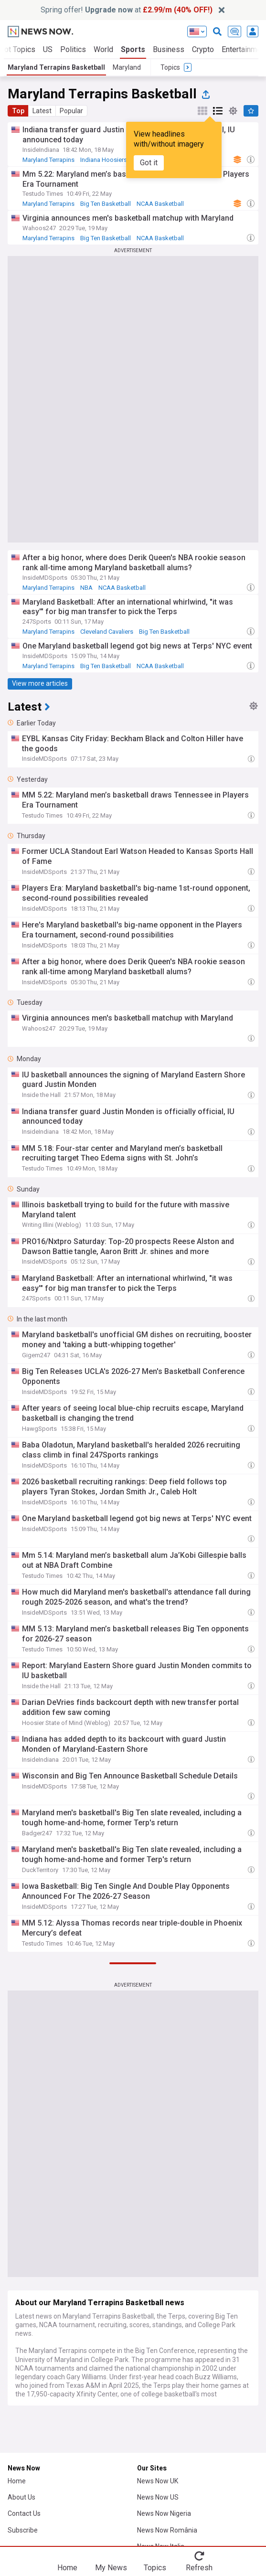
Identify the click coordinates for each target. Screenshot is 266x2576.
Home (17, 2481)
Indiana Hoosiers (103, 159)
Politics (73, 49)
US (48, 49)
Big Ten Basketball (105, 203)
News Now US (158, 2497)
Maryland (127, 67)
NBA (86, 587)
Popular (71, 111)
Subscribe (23, 2530)
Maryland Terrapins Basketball (56, 67)
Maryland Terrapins (48, 159)
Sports (133, 49)
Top (18, 111)
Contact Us (24, 2513)
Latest (42, 111)
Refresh (199, 2567)
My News (111, 2567)
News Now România (167, 2530)
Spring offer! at (127, 9)
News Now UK (157, 2481)
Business (168, 49)
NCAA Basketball (160, 203)
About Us (21, 2497)
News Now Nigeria (164, 2513)
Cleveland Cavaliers (106, 631)
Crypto (203, 49)
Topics (155, 2567)
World (103, 49)
